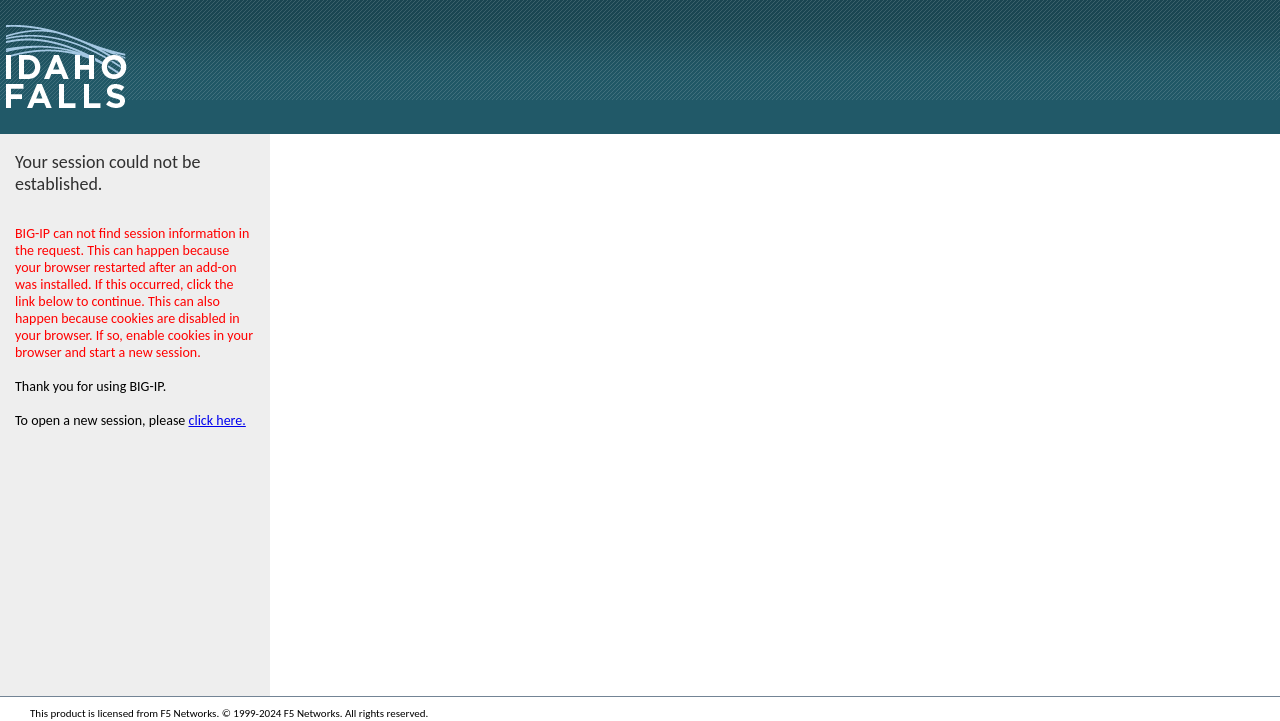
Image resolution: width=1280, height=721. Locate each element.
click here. (217, 420)
